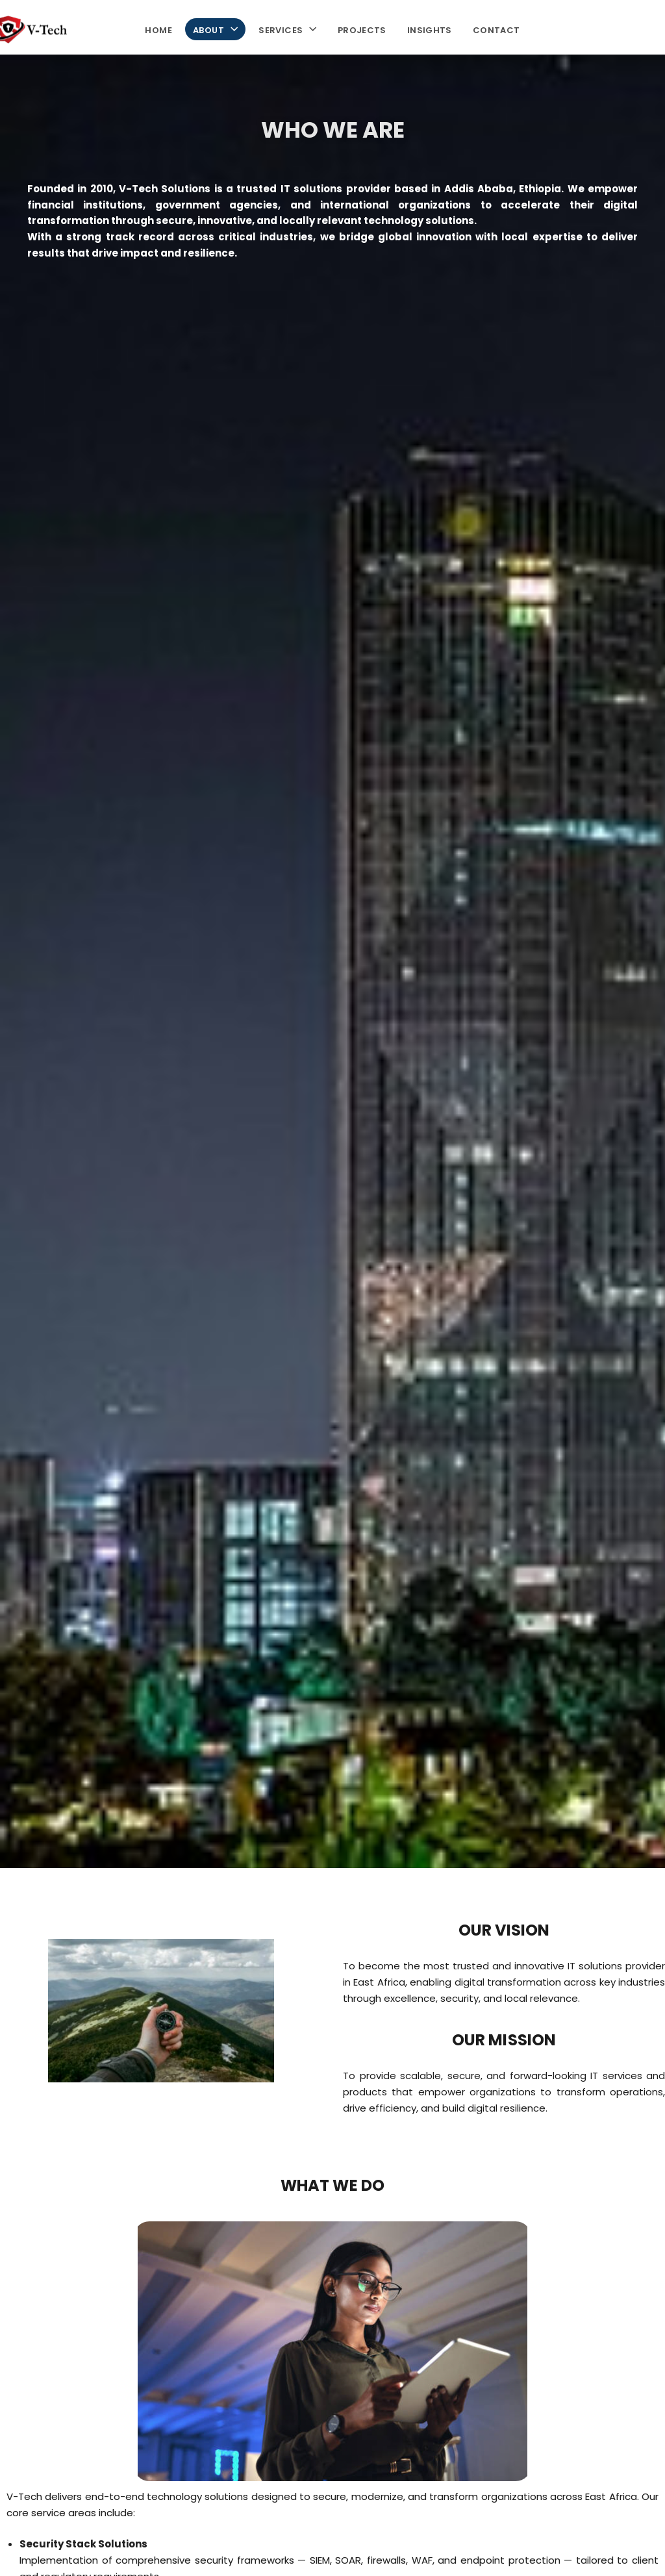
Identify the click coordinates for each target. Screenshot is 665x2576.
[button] (231, 29)
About (215, 29)
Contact (496, 29)
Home (158, 29)
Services (287, 29)
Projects (362, 29)
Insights (429, 29)
